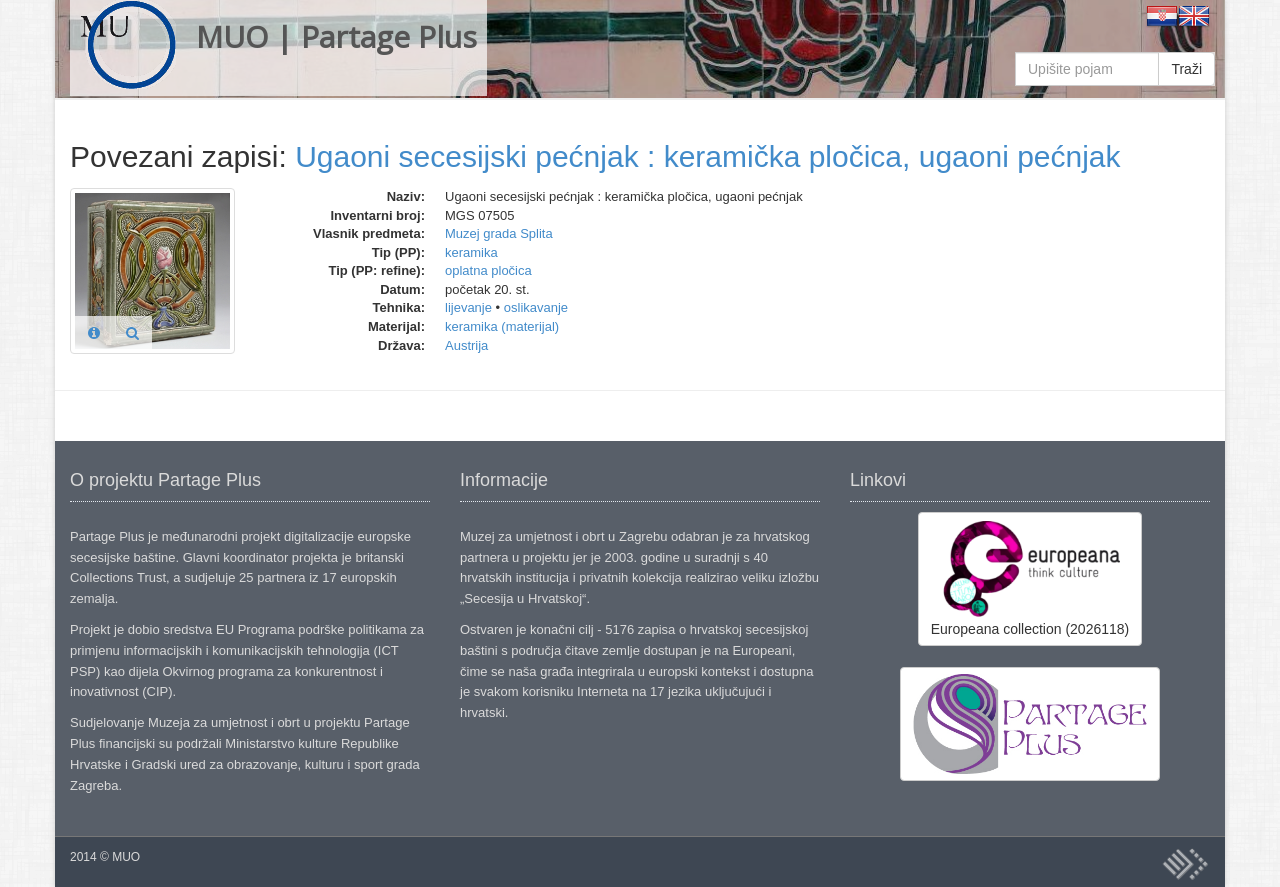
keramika (471, 252)
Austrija (466, 345)
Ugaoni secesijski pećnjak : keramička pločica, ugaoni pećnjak (707, 156)
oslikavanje (536, 307)
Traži (1186, 69)
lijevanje (468, 307)
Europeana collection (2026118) (1030, 578)
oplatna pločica (488, 270)
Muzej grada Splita (499, 233)
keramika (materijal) (502, 326)
